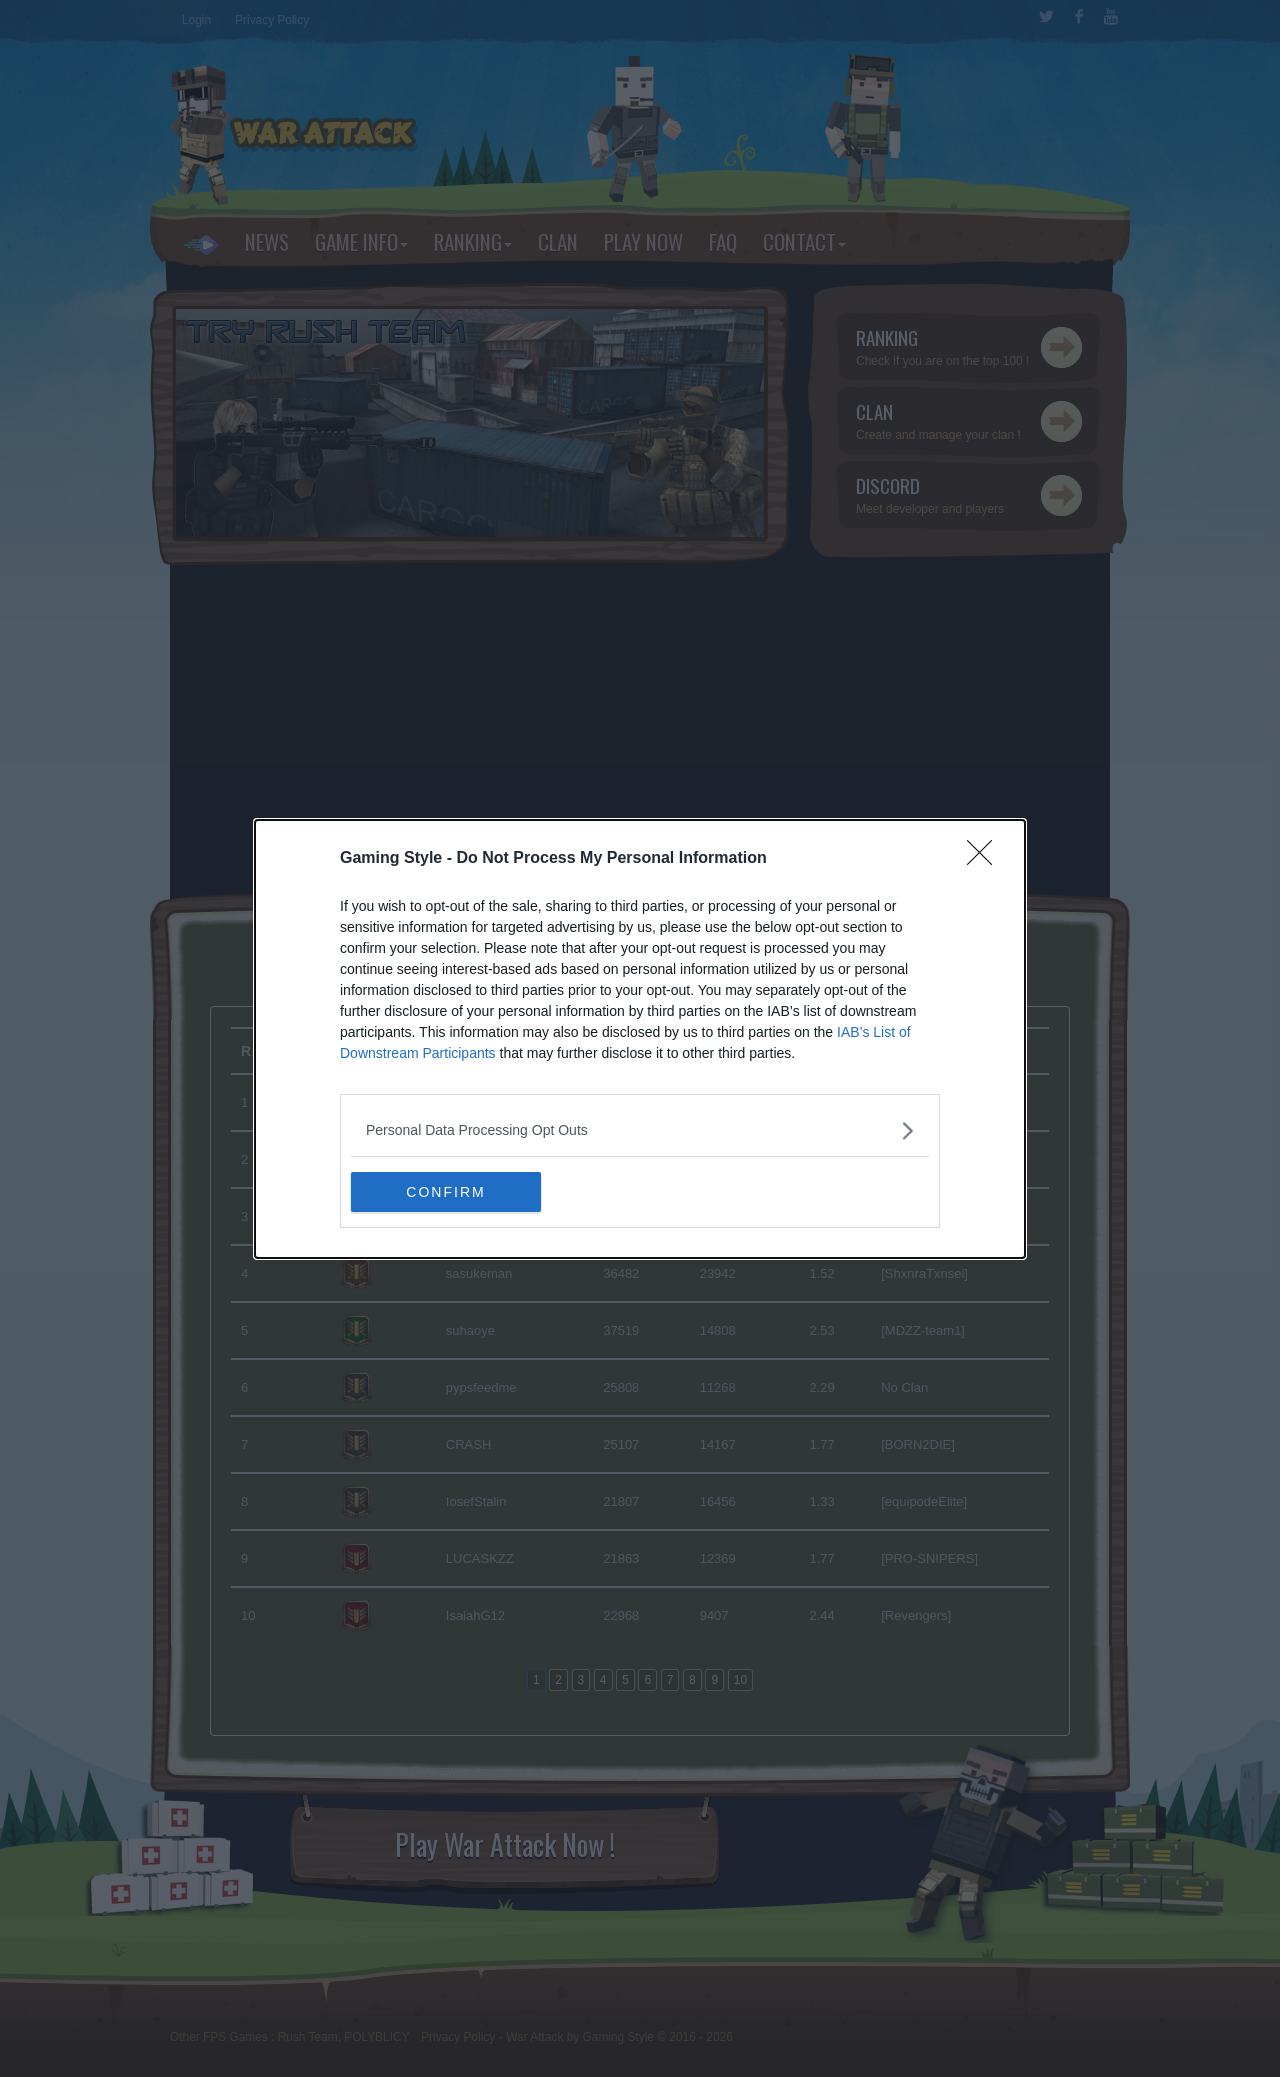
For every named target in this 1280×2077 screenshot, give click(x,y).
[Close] (986, 859)
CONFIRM (445, 1191)
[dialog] (640, 1039)
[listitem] (640, 1130)
